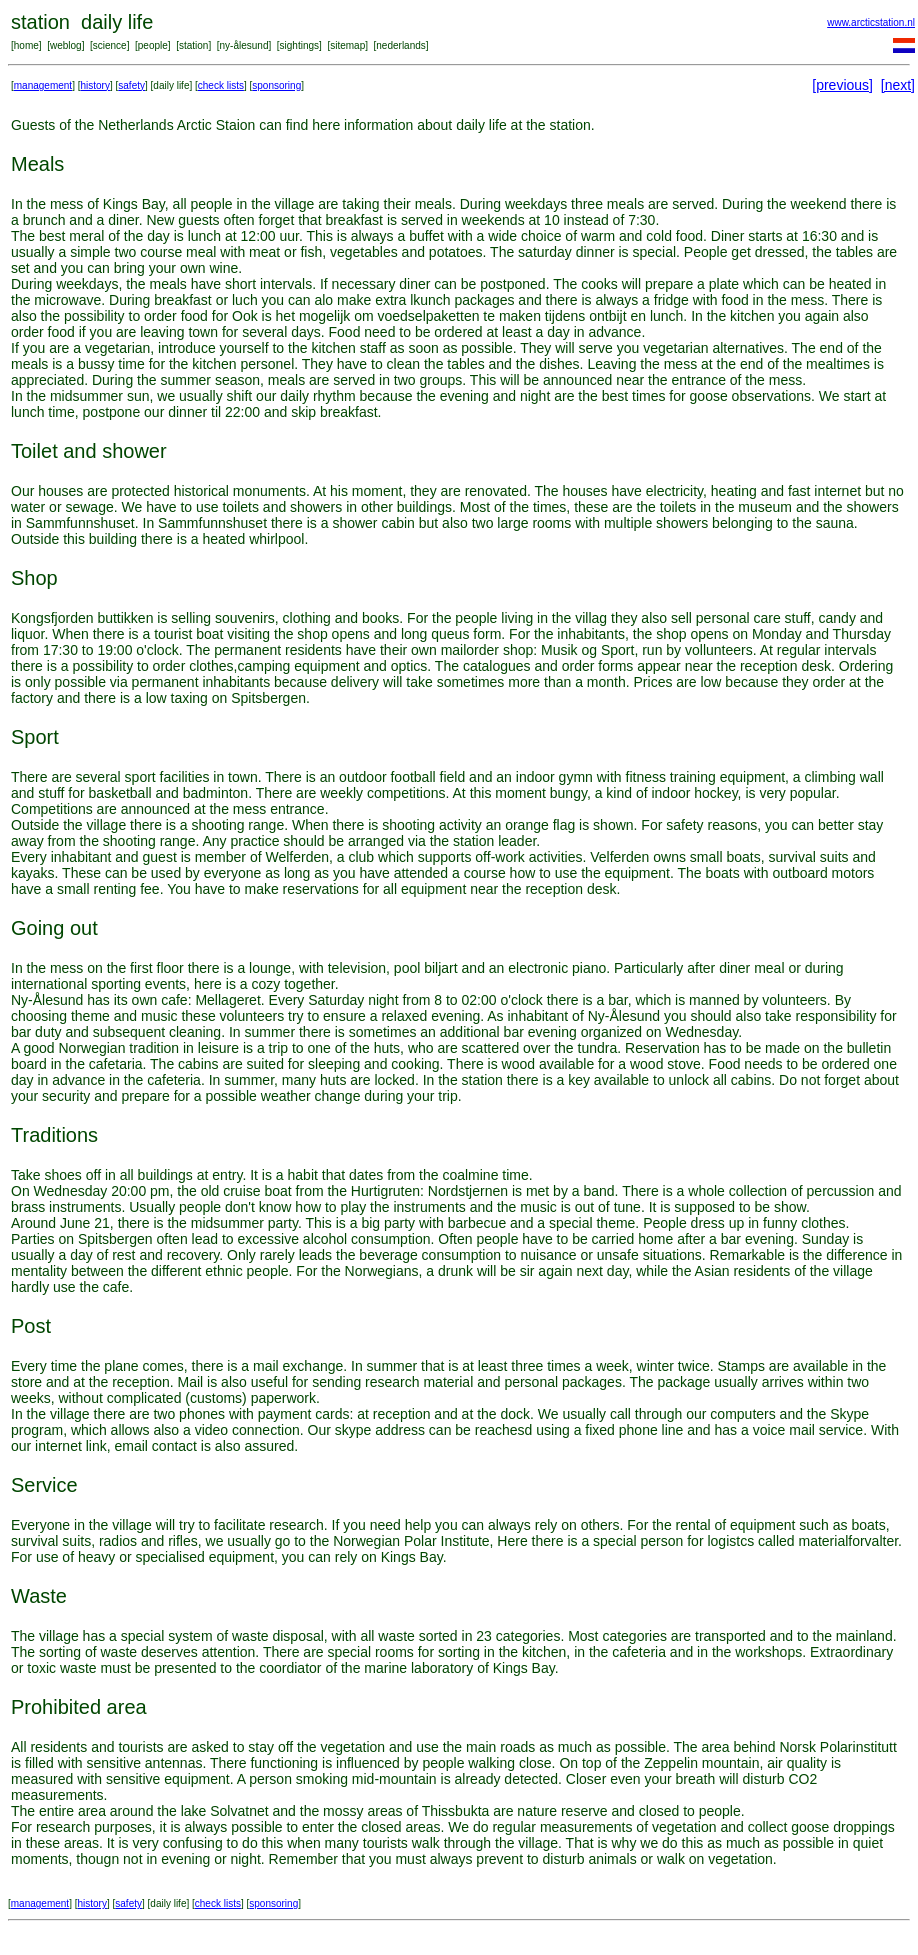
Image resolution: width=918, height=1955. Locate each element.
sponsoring (276, 85)
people (153, 45)
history (95, 85)
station (193, 45)
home (26, 45)
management (43, 85)
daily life (171, 85)
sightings (299, 45)
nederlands (400, 45)
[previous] (842, 85)
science (110, 45)
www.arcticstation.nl (871, 22)
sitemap (347, 45)
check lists (221, 85)
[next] (898, 85)
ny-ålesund (244, 45)
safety (131, 85)
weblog (66, 45)
